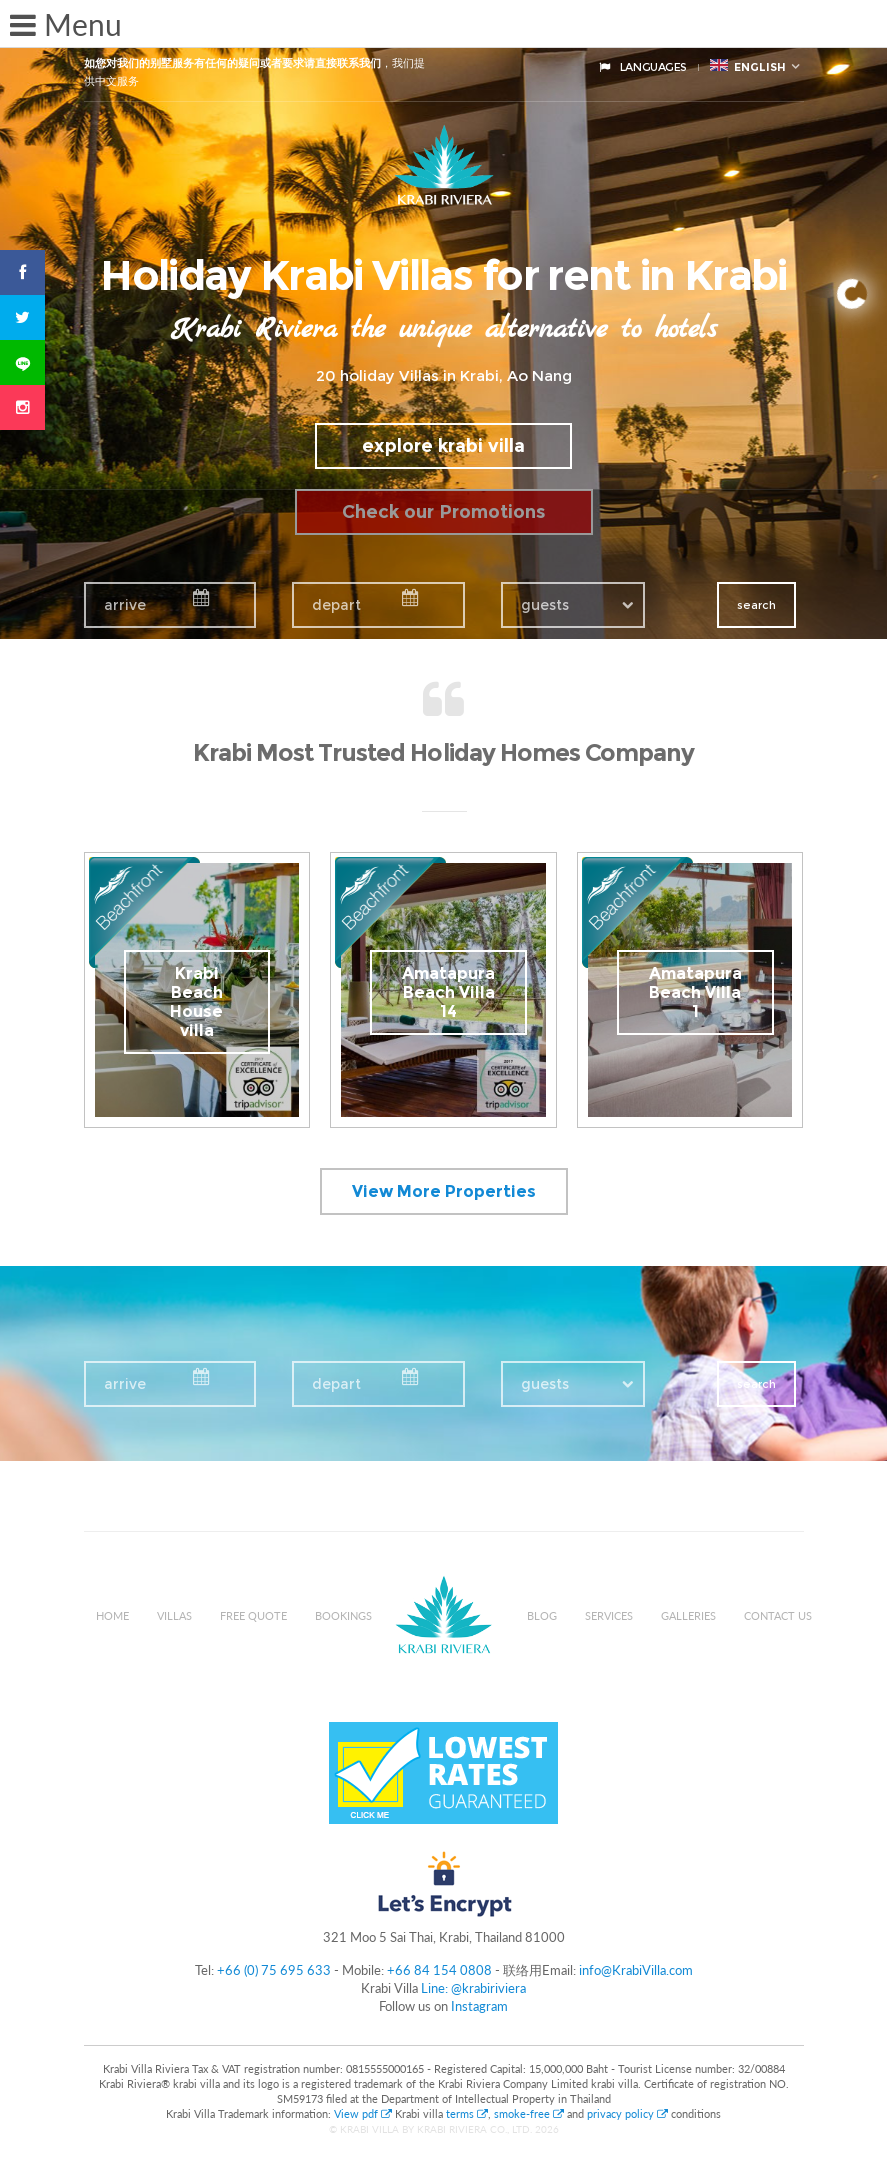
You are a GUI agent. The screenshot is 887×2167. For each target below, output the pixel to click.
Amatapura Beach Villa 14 (448, 992)
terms (467, 2113)
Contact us (778, 1615)
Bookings (343, 1615)
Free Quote (253, 1615)
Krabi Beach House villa (196, 1002)
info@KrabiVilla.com (636, 1970)
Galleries (688, 1615)
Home (112, 1615)
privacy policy (627, 2113)
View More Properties (444, 1191)
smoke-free (529, 2113)
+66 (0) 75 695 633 (274, 1970)
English (748, 66)
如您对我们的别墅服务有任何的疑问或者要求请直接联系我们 (232, 63)
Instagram (479, 2006)
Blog (542, 1615)
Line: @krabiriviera (473, 1988)
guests (545, 605)
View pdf (364, 2113)
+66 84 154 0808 (439, 1970)
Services (609, 1615)
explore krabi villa (443, 446)
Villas (174, 1615)
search (756, 605)
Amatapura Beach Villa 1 (695, 992)
